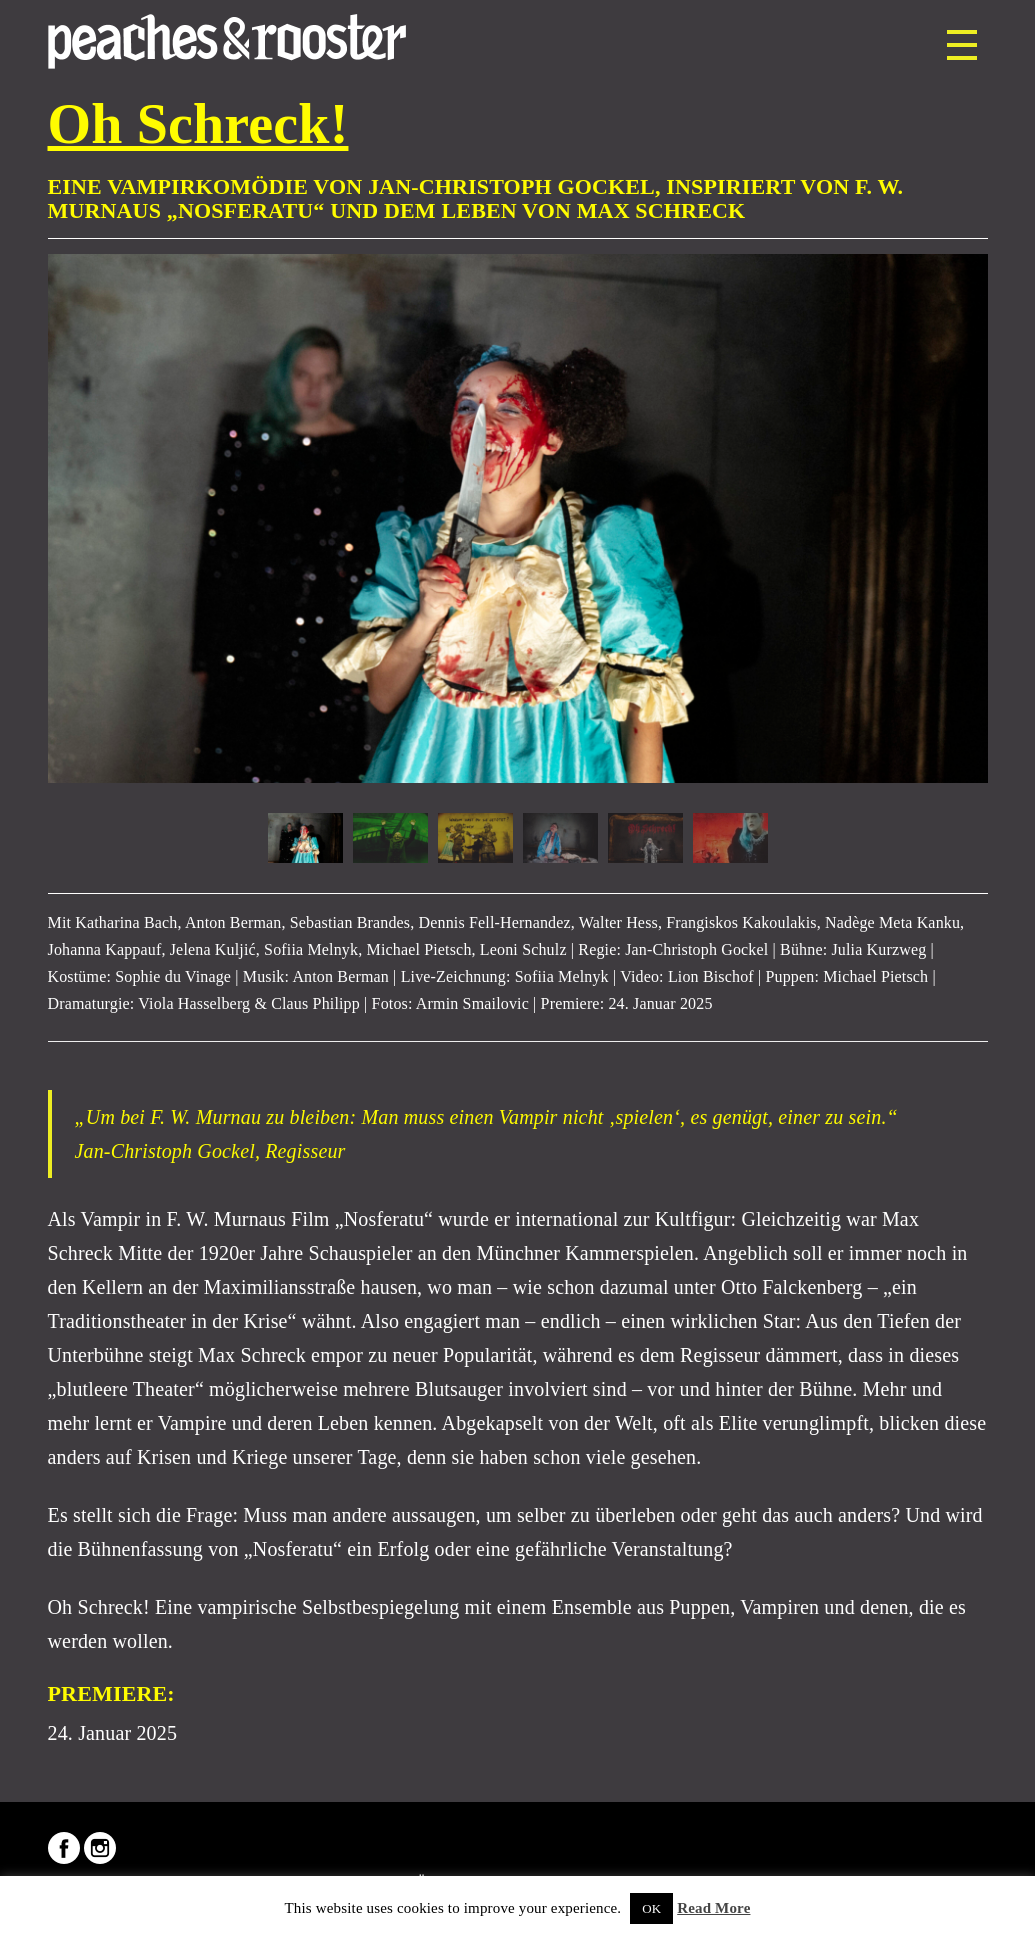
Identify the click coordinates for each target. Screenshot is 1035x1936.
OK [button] (651, 1908)
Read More (713, 1908)
